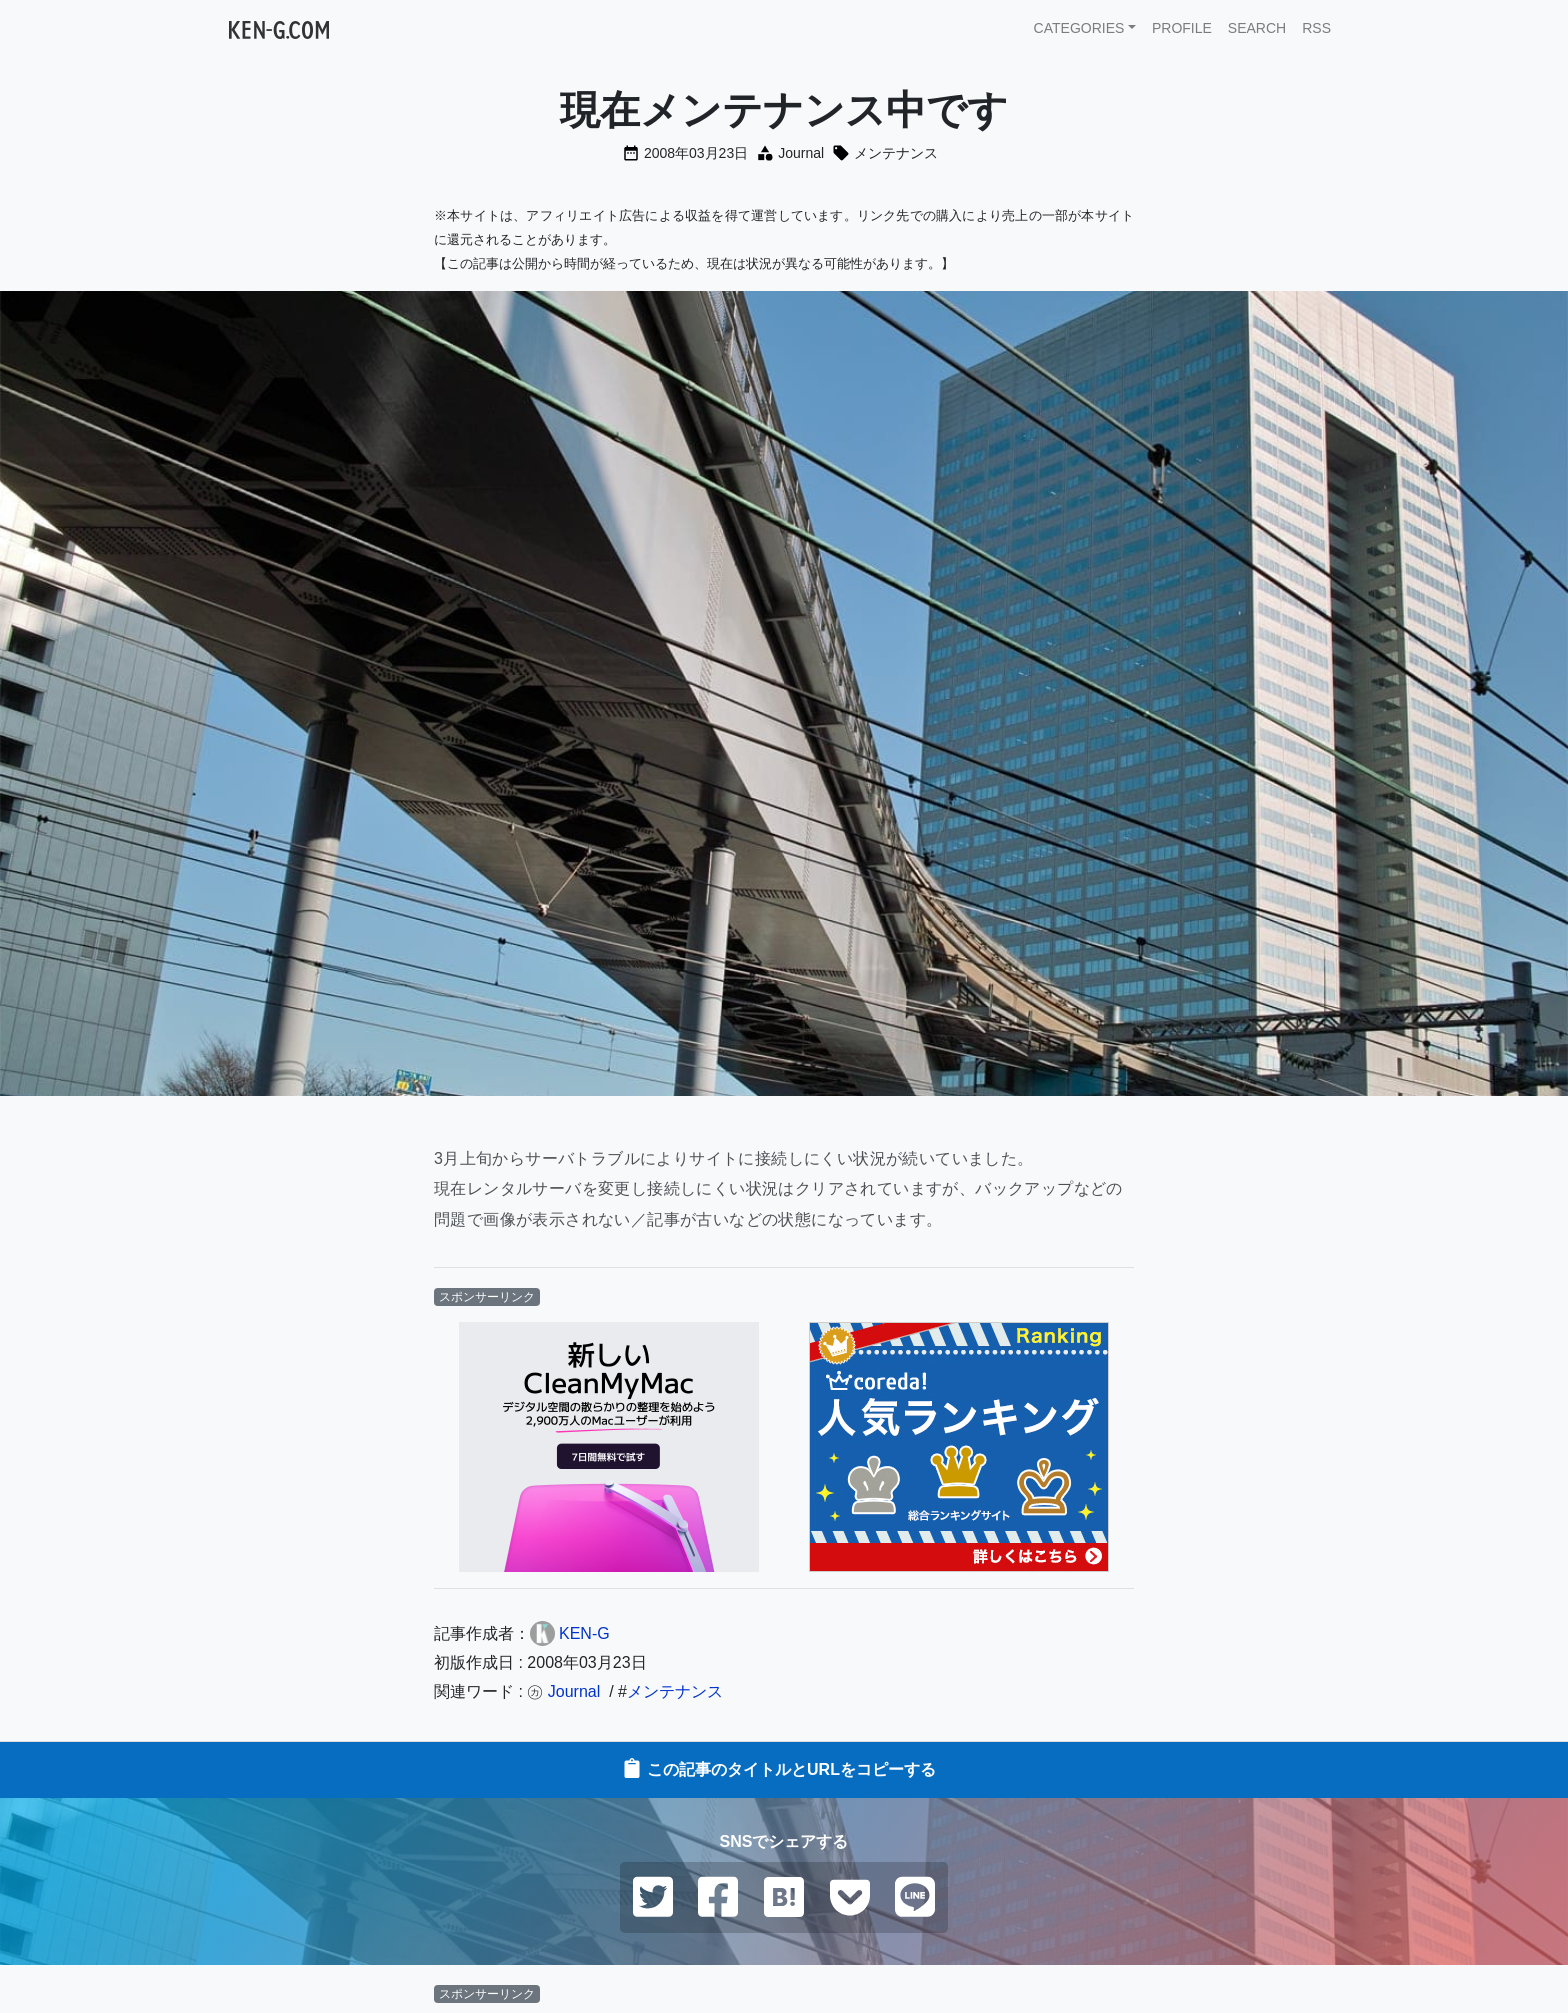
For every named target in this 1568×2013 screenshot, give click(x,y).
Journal (801, 153)
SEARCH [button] (1257, 28)
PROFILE (1182, 28)
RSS (1316, 28)
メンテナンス (896, 153)
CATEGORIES (1079, 28)
